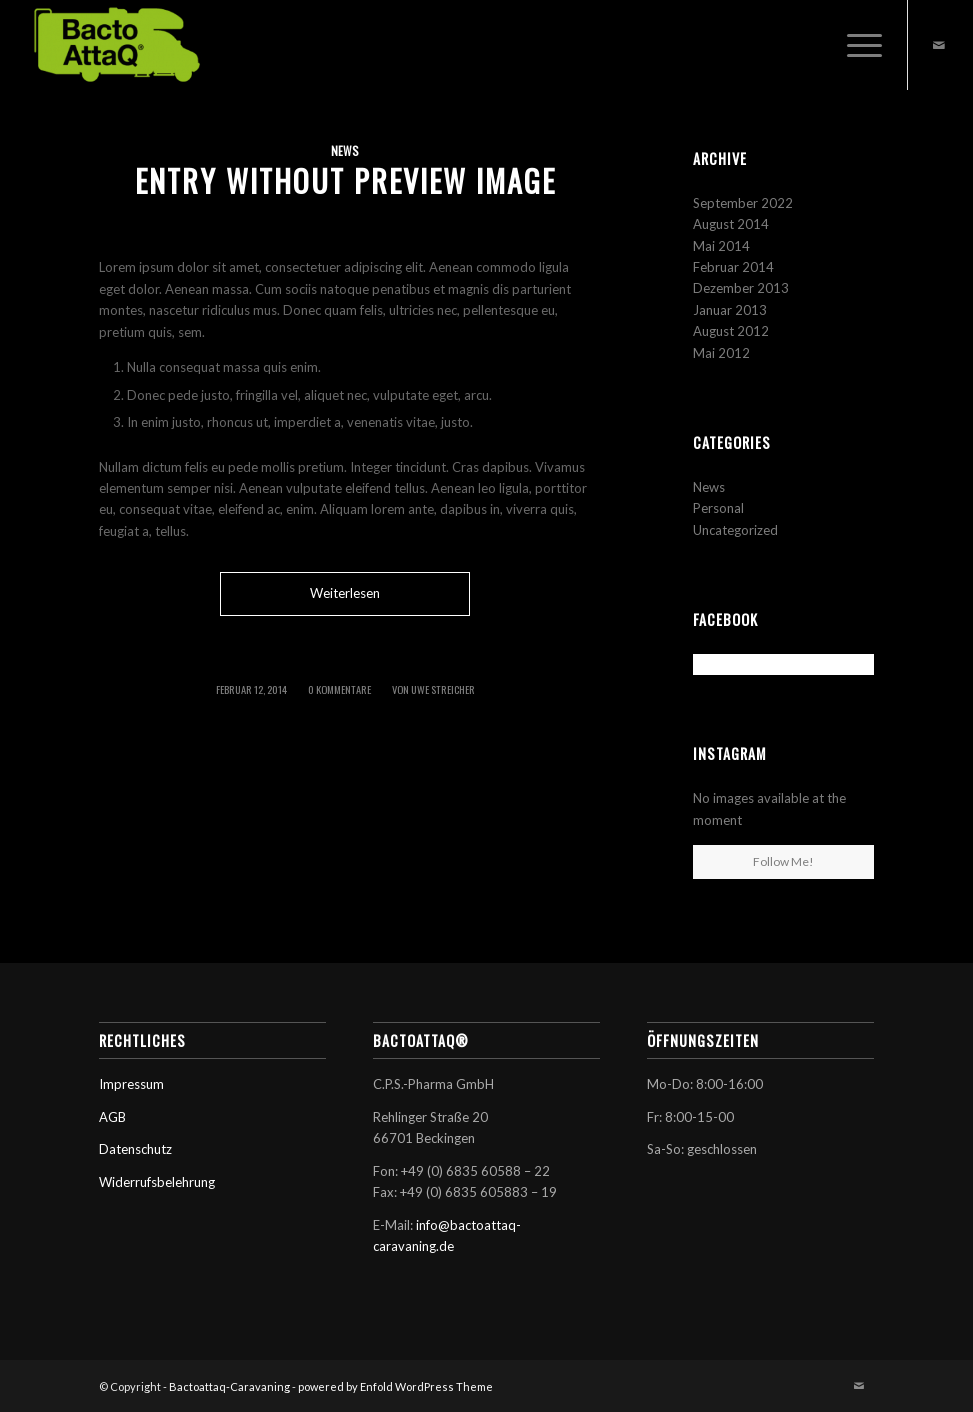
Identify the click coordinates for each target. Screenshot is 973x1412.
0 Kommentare (339, 689)
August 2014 (731, 224)
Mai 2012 (721, 353)
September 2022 (743, 203)
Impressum (131, 1084)
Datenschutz (135, 1149)
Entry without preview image (345, 180)
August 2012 (731, 331)
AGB (112, 1117)
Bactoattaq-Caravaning (229, 1386)
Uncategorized (735, 530)
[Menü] (854, 45)
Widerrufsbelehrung (157, 1182)
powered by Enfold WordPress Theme (395, 1386)
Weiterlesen (345, 593)
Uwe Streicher (443, 689)
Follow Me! (783, 861)
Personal (718, 508)
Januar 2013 (730, 310)
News (345, 150)
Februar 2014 (733, 267)
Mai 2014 (721, 246)
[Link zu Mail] (939, 45)
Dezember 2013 (741, 288)
